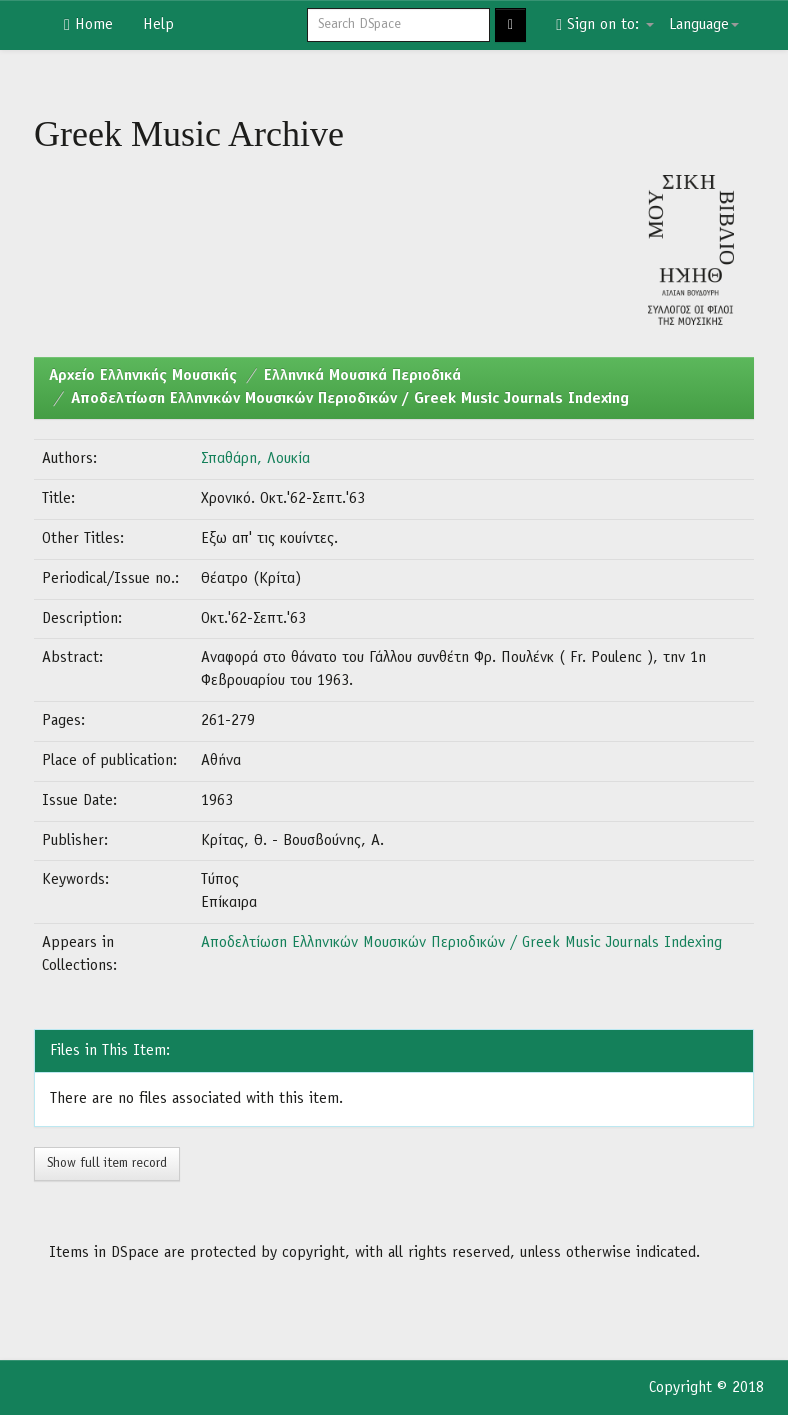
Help (158, 25)
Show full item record (107, 1163)
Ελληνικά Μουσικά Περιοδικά (362, 376)
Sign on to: (605, 25)
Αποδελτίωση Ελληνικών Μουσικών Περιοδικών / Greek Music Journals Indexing (350, 399)
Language (704, 25)
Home (88, 25)
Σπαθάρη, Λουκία (255, 459)
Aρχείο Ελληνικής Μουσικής (143, 376)
